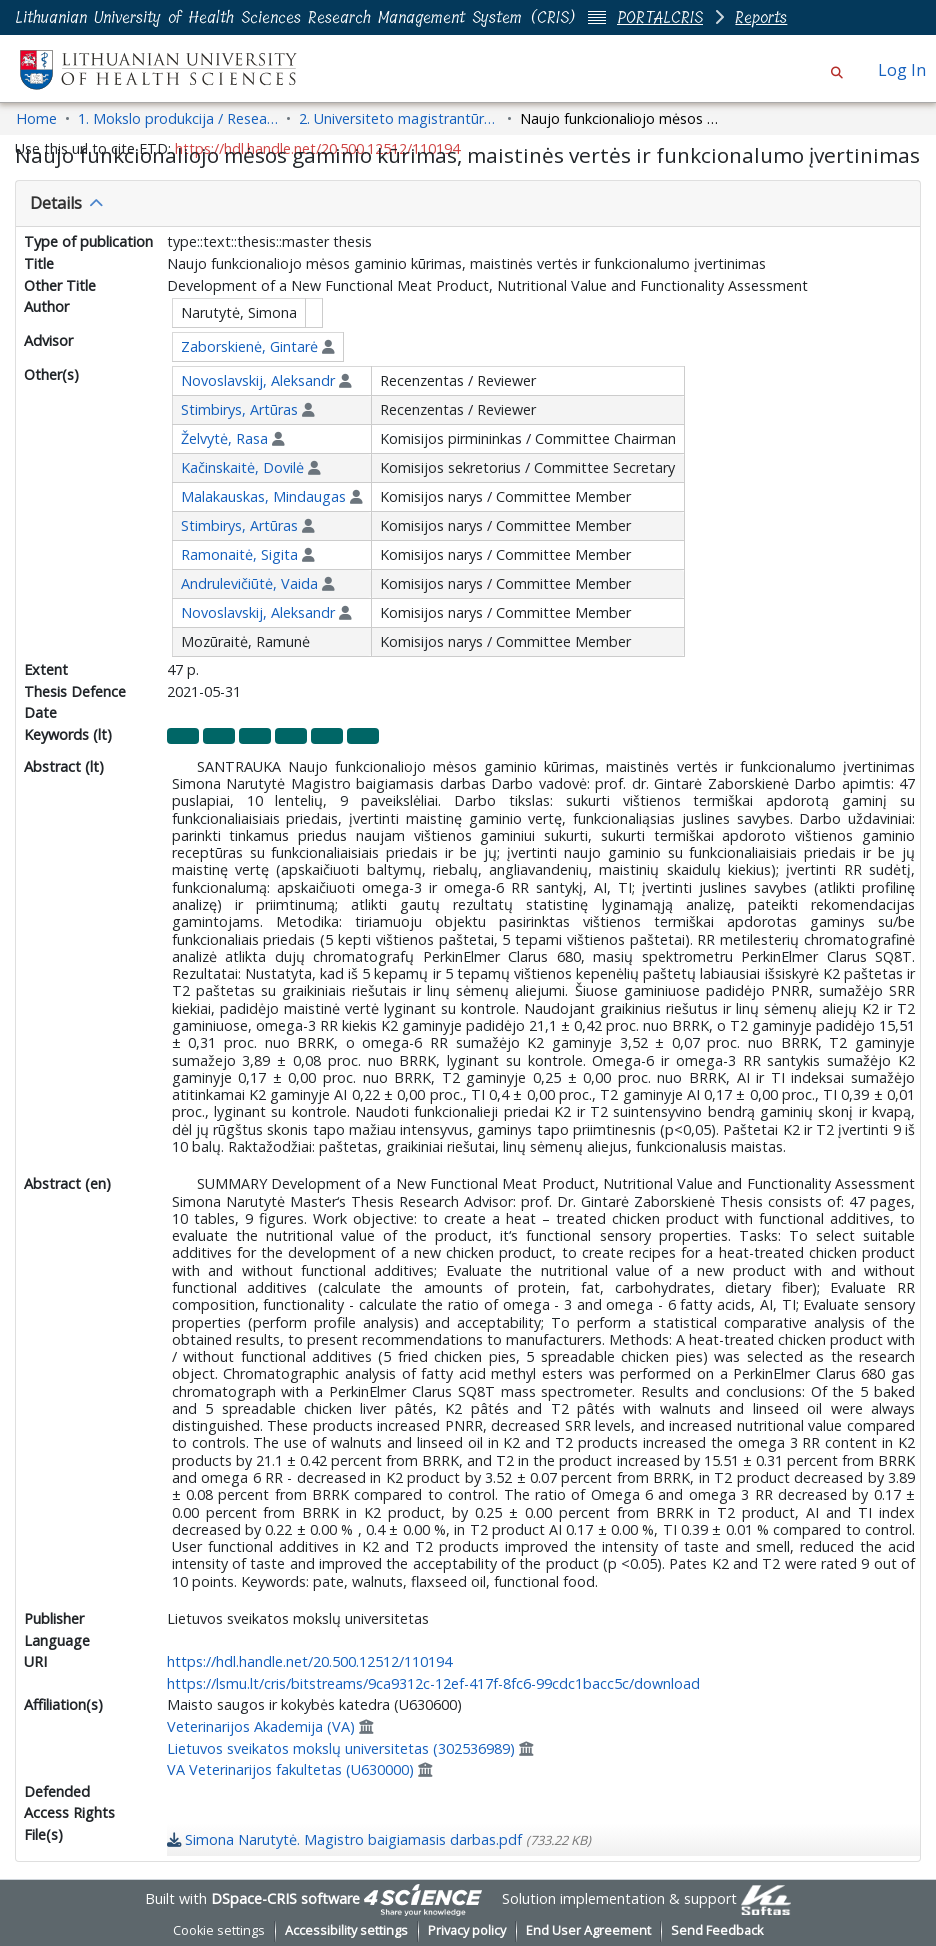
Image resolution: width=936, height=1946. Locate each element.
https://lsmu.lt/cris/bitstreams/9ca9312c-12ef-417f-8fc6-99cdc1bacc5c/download (433, 1683)
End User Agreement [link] (588, 1930)
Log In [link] (903, 70)
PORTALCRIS (660, 17)
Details (56, 203)
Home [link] (36, 118)
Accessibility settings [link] (346, 1930)
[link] (379, 1839)
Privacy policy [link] (467, 1930)
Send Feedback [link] (717, 1930)
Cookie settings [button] (219, 1930)
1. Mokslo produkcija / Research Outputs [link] (178, 118)
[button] (836, 70)
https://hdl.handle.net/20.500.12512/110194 (309, 1661)
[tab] (468, 204)
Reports (761, 17)
